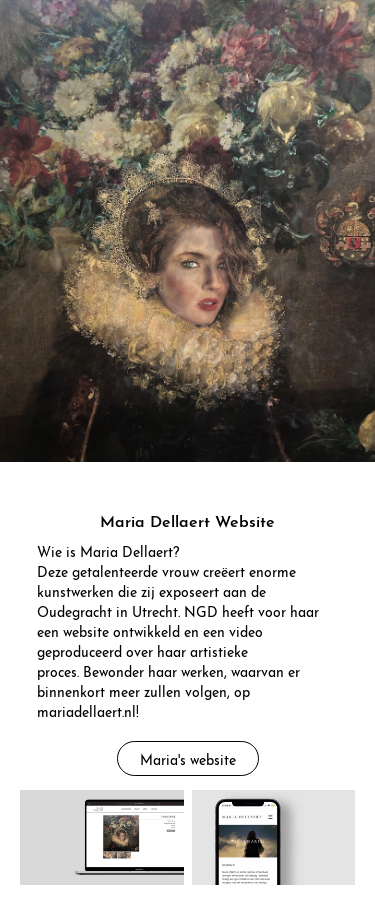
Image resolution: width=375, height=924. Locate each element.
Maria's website (188, 758)
